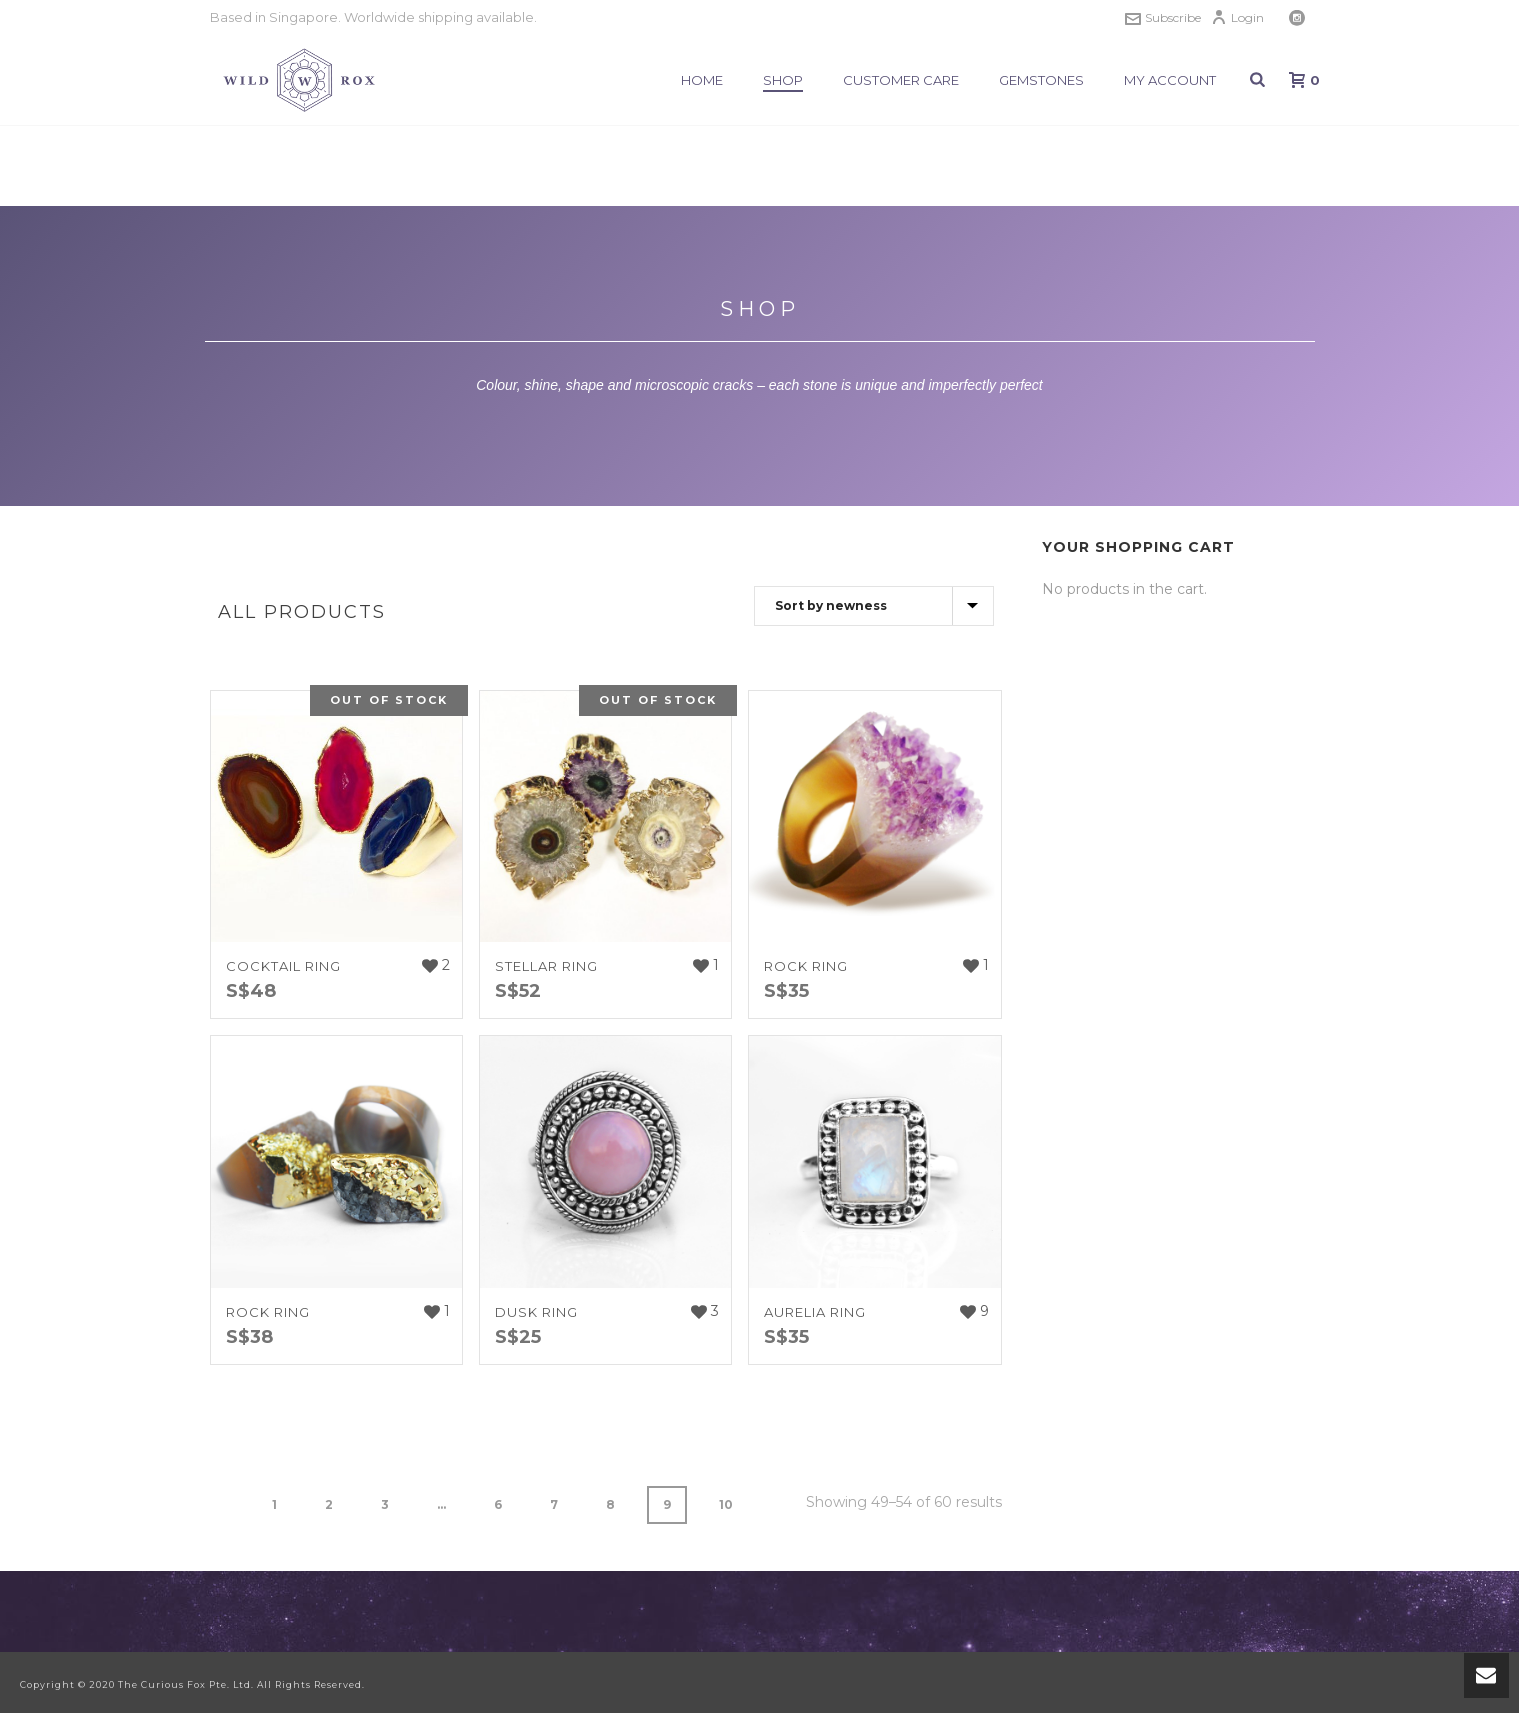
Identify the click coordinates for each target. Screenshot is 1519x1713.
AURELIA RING (815, 1312)
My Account (1170, 80)
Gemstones (1041, 80)
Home (702, 80)
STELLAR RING (546, 966)
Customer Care (901, 80)
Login (1237, 17)
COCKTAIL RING (283, 966)
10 (726, 1504)
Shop (783, 80)
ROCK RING (806, 966)
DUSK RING (536, 1312)
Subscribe (1163, 17)
